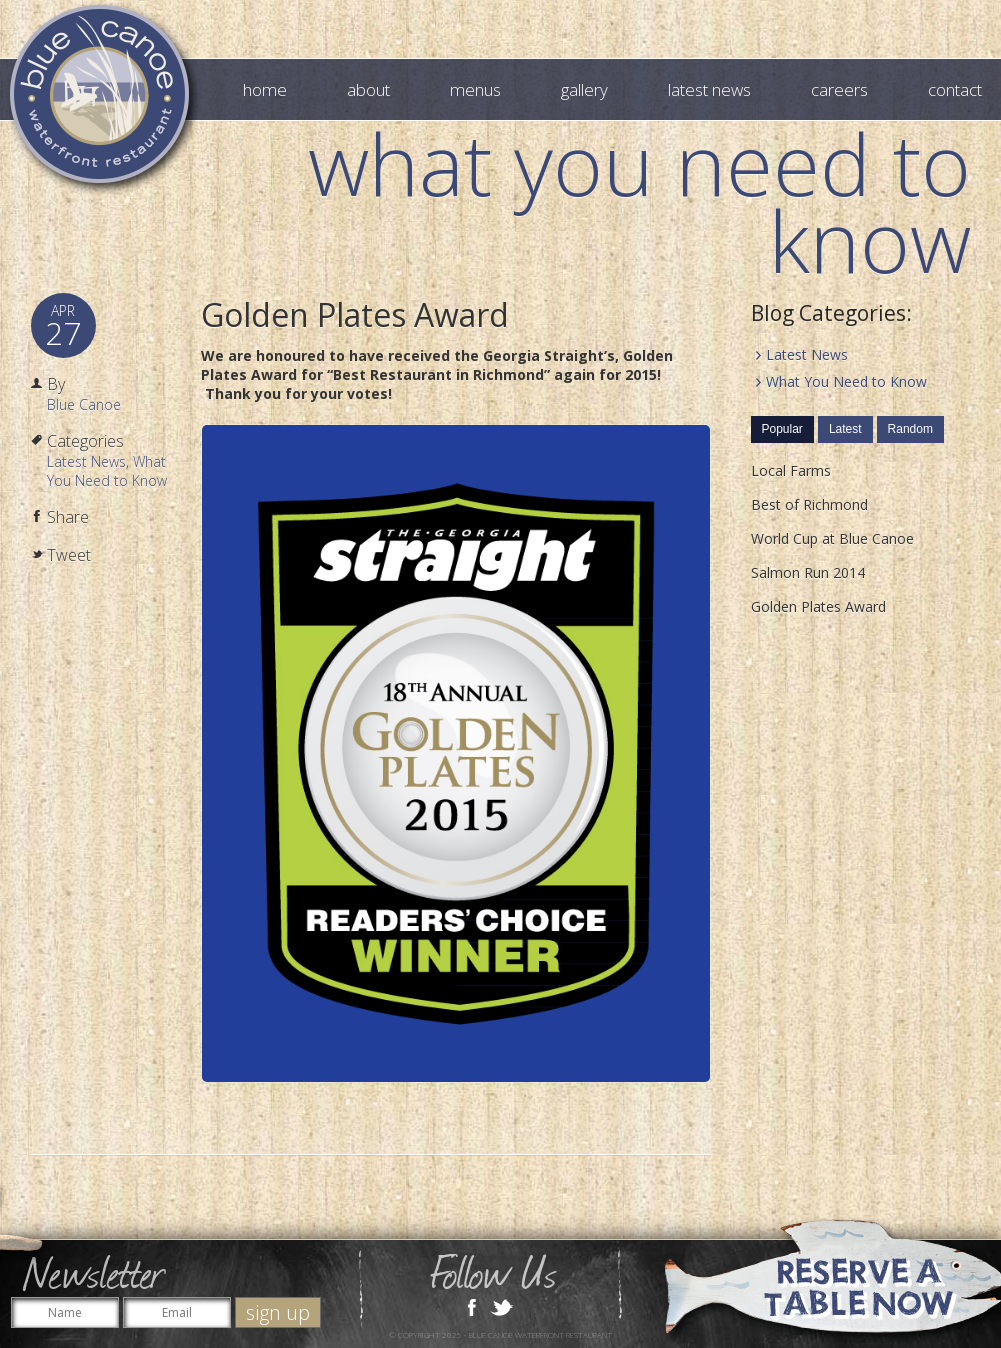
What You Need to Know (107, 471)
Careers (839, 89)
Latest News (709, 89)
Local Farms (791, 470)
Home (265, 89)
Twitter (502, 1306)
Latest (845, 429)
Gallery (584, 89)
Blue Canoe (84, 404)
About (368, 89)
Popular (782, 429)
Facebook (472, 1306)
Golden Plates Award (355, 314)
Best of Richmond (809, 504)
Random (910, 429)
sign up (278, 1312)
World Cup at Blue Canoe (832, 538)
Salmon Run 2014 (808, 572)
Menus (475, 89)
